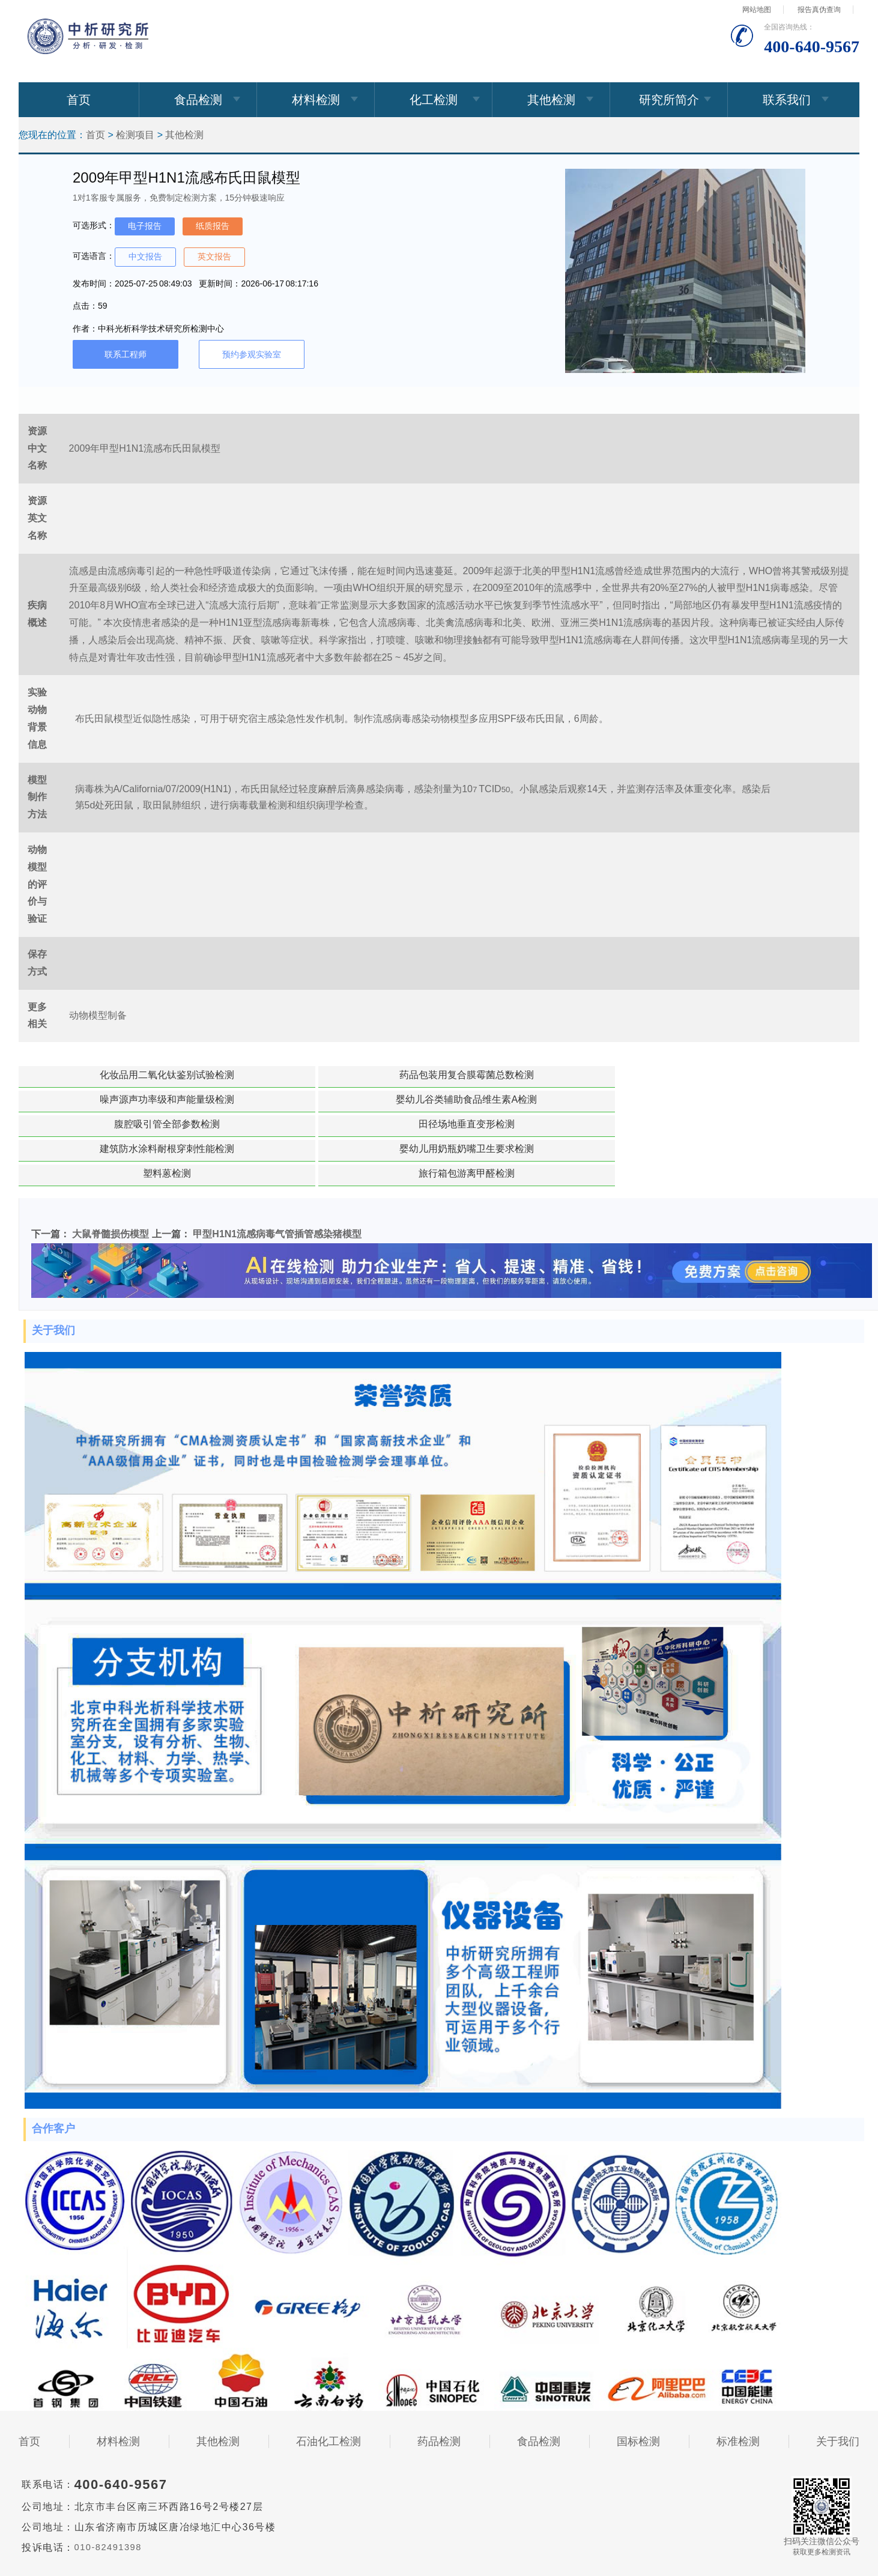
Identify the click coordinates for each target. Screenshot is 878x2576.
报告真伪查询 (819, 9)
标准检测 (738, 2368)
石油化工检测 (328, 2368)
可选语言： (94, 256)
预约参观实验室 (251, 354)
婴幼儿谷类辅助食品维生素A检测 (557, 1075)
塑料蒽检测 (557, 1099)
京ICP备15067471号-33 (318, 2518)
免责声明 (439, 2529)
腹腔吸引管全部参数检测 (711, 1075)
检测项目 (135, 135)
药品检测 (439, 2368)
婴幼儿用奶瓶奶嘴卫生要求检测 (403, 1099)
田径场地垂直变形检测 (94, 1099)
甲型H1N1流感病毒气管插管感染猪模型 (277, 1160)
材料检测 (316, 99)
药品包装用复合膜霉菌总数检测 (248, 1075)
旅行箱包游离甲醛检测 (712, 1099)
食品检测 (198, 99)
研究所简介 (669, 99)
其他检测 (551, 99)
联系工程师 (125, 354)
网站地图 (756, 9)
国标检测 (638, 2368)
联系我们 (787, 99)
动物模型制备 (98, 1015)
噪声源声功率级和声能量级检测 (403, 1075)
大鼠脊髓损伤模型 (110, 1160)
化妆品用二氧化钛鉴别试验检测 (94, 1075)
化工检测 (434, 99)
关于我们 (837, 2368)
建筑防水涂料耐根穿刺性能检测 (248, 1099)
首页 (79, 99)
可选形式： (94, 225)
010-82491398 (110, 2473)
